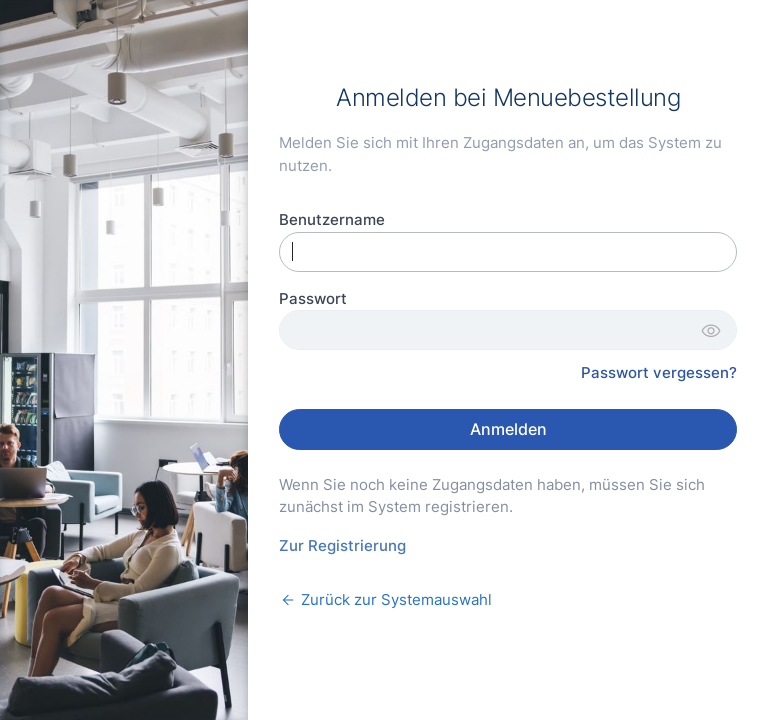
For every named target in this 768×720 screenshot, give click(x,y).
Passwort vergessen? (659, 372)
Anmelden (508, 429)
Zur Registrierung (342, 545)
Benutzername (332, 219)
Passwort (313, 298)
